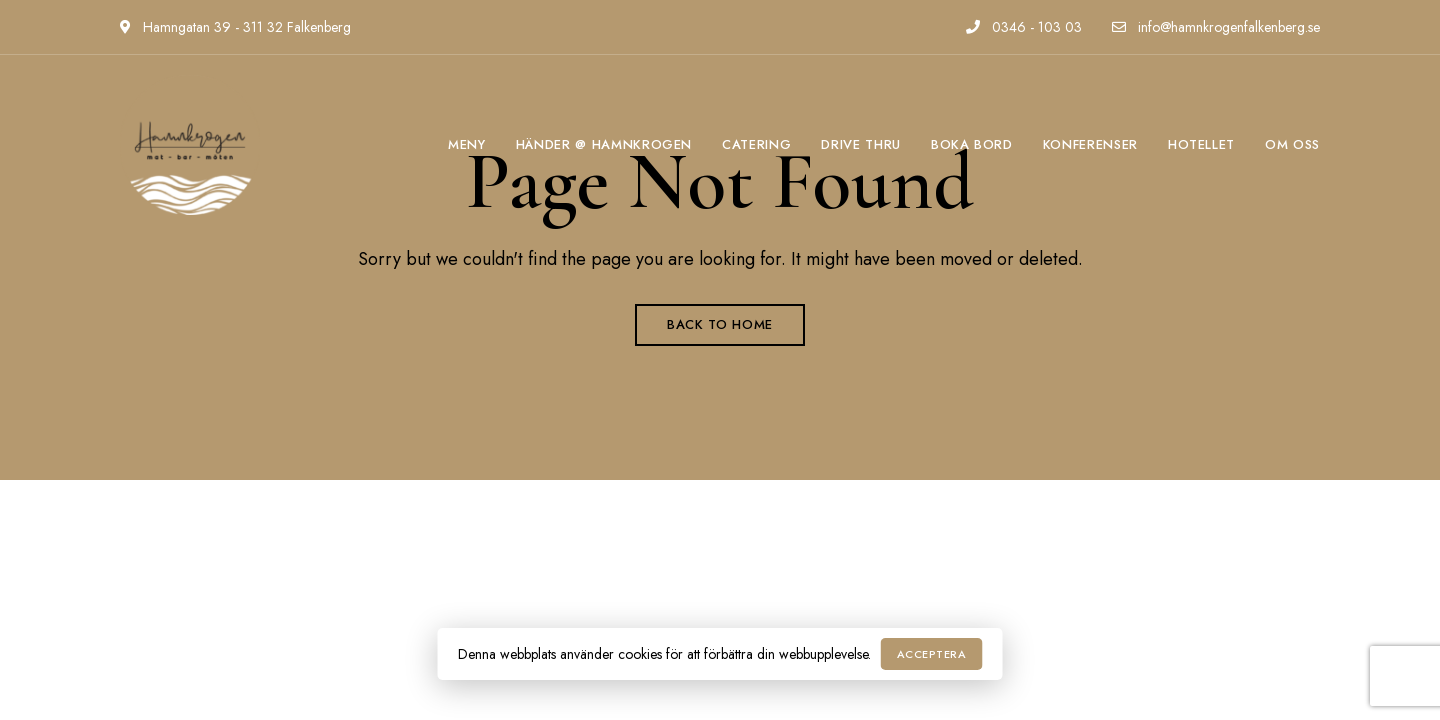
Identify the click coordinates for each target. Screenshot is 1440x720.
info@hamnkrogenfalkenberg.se (1216, 27)
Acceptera (932, 654)
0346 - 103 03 (1024, 27)
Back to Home (720, 324)
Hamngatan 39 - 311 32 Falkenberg (235, 27)
